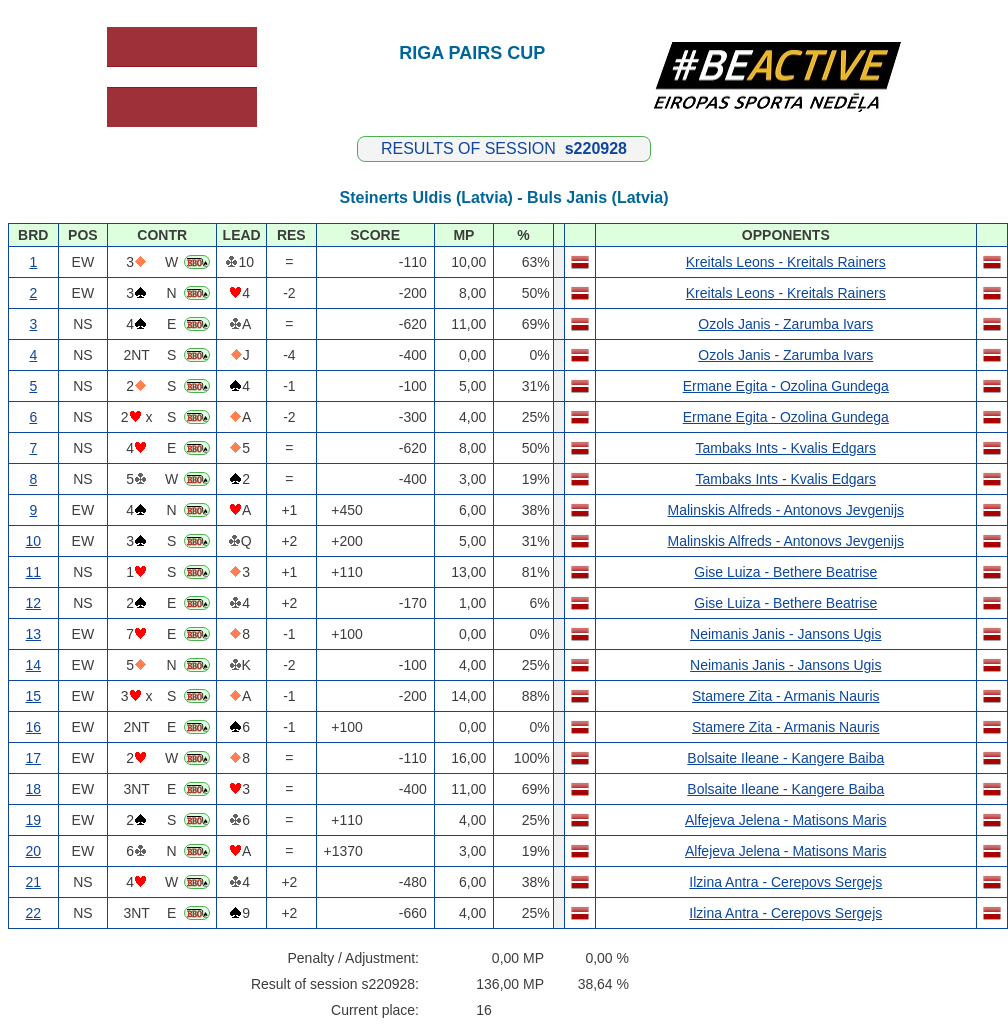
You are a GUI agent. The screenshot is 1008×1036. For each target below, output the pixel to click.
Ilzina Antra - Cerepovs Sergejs (785, 882)
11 (34, 572)
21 (34, 882)
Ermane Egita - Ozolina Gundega (786, 386)
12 (34, 603)
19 (34, 820)
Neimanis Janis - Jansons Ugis (785, 634)
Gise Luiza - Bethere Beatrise (785, 572)
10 (34, 541)
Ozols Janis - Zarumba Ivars (785, 324)
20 (34, 851)
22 (34, 913)
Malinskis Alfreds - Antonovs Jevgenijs (786, 510)
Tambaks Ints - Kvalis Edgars (786, 448)
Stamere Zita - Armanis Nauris (786, 696)
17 (34, 758)
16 (34, 727)
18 (34, 789)
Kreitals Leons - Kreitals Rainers (786, 262)
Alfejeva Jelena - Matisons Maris (786, 820)
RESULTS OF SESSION (504, 148)
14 (34, 665)
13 (34, 634)
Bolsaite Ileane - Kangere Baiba (785, 758)
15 (34, 696)
